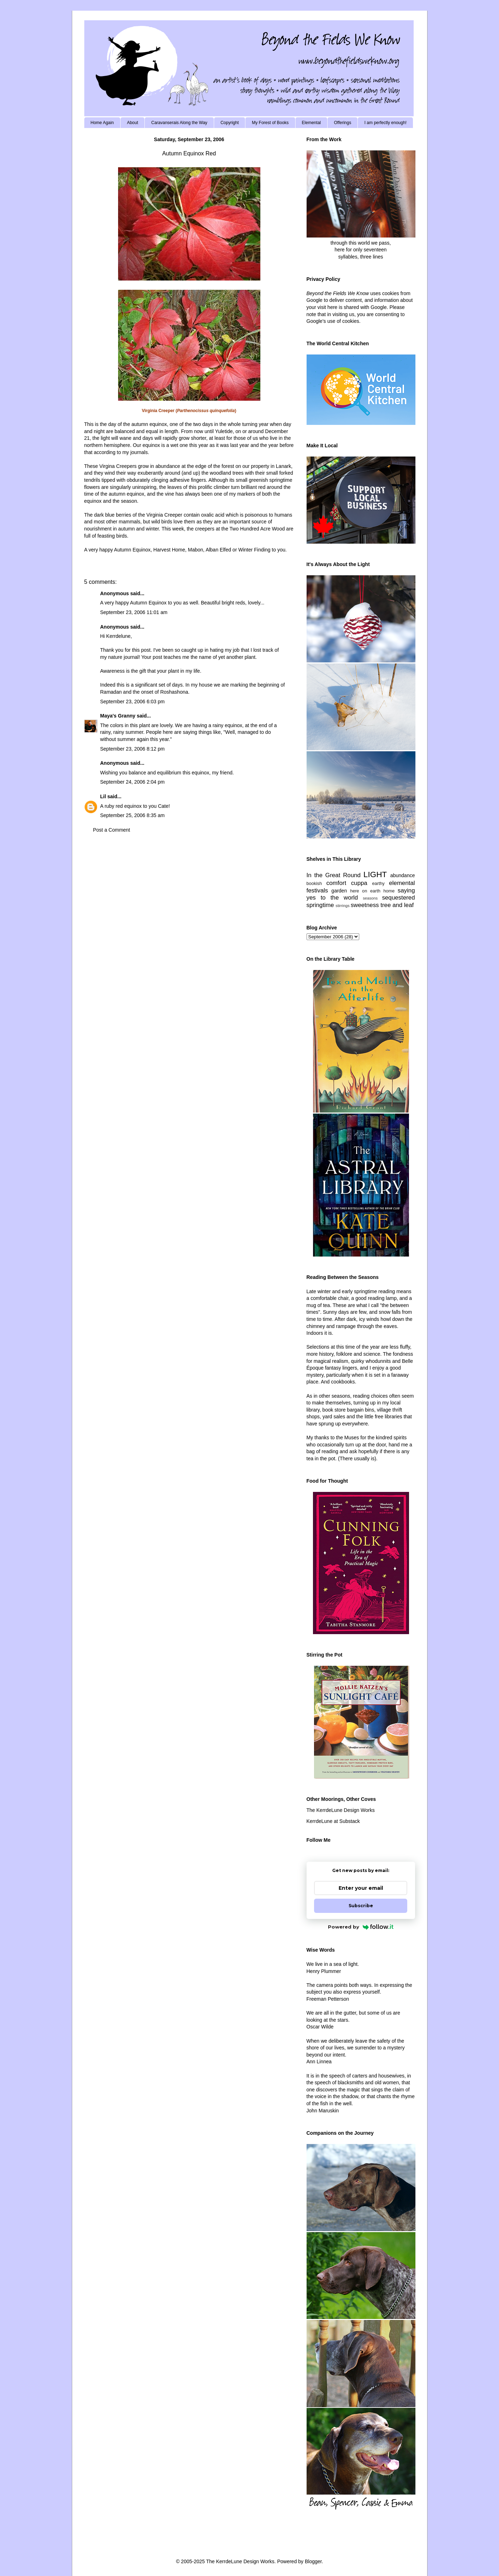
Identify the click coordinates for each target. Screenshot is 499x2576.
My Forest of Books (270, 122)
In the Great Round (334, 875)
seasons (370, 898)
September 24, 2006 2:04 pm (132, 782)
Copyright (230, 122)
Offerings (342, 122)
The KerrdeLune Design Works (341, 1810)
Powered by (361, 1927)
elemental (402, 883)
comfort (336, 883)
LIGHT (375, 874)
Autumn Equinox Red (189, 153)
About (132, 122)
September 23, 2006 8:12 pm (132, 749)
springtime (320, 905)
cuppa (359, 883)
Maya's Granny (118, 716)
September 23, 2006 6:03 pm (132, 701)
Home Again (102, 122)
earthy (378, 883)
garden (339, 891)
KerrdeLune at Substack (333, 1821)
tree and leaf (397, 905)
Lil (103, 796)
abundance (402, 875)
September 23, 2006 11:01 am (134, 612)
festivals (317, 890)
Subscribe (361, 1905)
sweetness (365, 905)
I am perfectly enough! (385, 122)
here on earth (365, 891)
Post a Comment (111, 830)
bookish (314, 883)
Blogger (313, 2561)
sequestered (398, 897)
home (389, 891)
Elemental (311, 122)
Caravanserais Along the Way (179, 122)
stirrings (343, 905)
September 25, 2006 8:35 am (132, 815)
